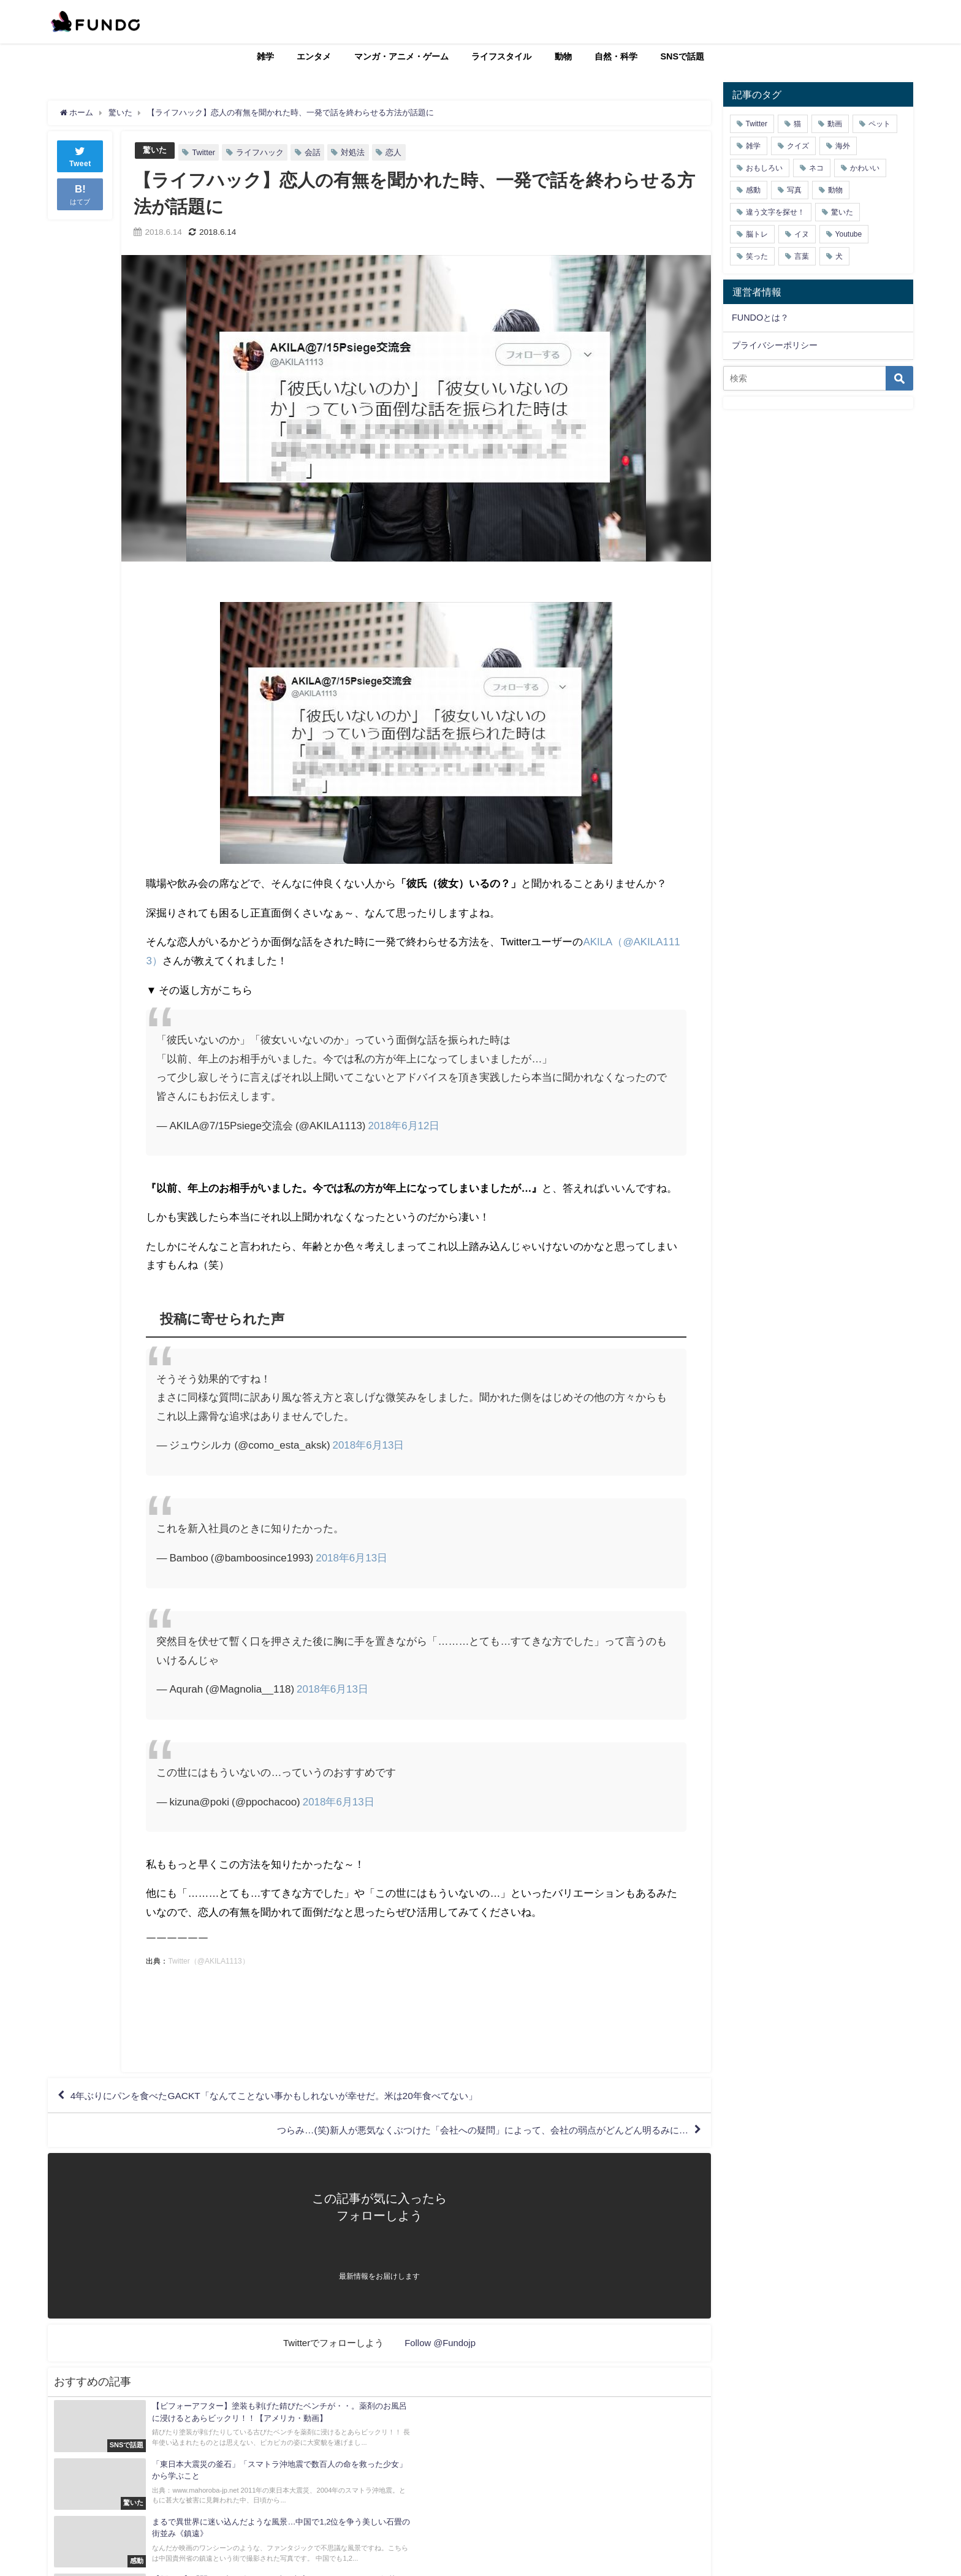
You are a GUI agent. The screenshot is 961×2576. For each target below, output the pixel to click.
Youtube (848, 234)
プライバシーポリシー (775, 345)
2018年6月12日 (404, 1125)
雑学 (265, 56)
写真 (794, 190)
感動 (753, 190)
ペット (879, 124)
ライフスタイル (501, 56)
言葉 (801, 256)
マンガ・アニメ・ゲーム (401, 56)
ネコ (816, 168)
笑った (757, 256)
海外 (842, 146)
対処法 (353, 152)
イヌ (801, 234)
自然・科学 (615, 56)
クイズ (798, 146)
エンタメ (314, 56)
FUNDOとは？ (760, 317)
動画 (834, 124)
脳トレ (757, 234)
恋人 (393, 152)
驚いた (155, 150)
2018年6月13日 (369, 1444)
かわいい (864, 168)
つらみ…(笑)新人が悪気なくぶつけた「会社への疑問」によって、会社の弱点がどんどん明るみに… (469, 2131)
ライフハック (260, 152)
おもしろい (764, 168)
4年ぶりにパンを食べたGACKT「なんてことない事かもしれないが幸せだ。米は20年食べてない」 (286, 2096)
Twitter (203, 152)
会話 (313, 152)
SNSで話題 (683, 56)
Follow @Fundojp (440, 2344)
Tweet (80, 155)
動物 (563, 56)
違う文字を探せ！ (775, 212)
